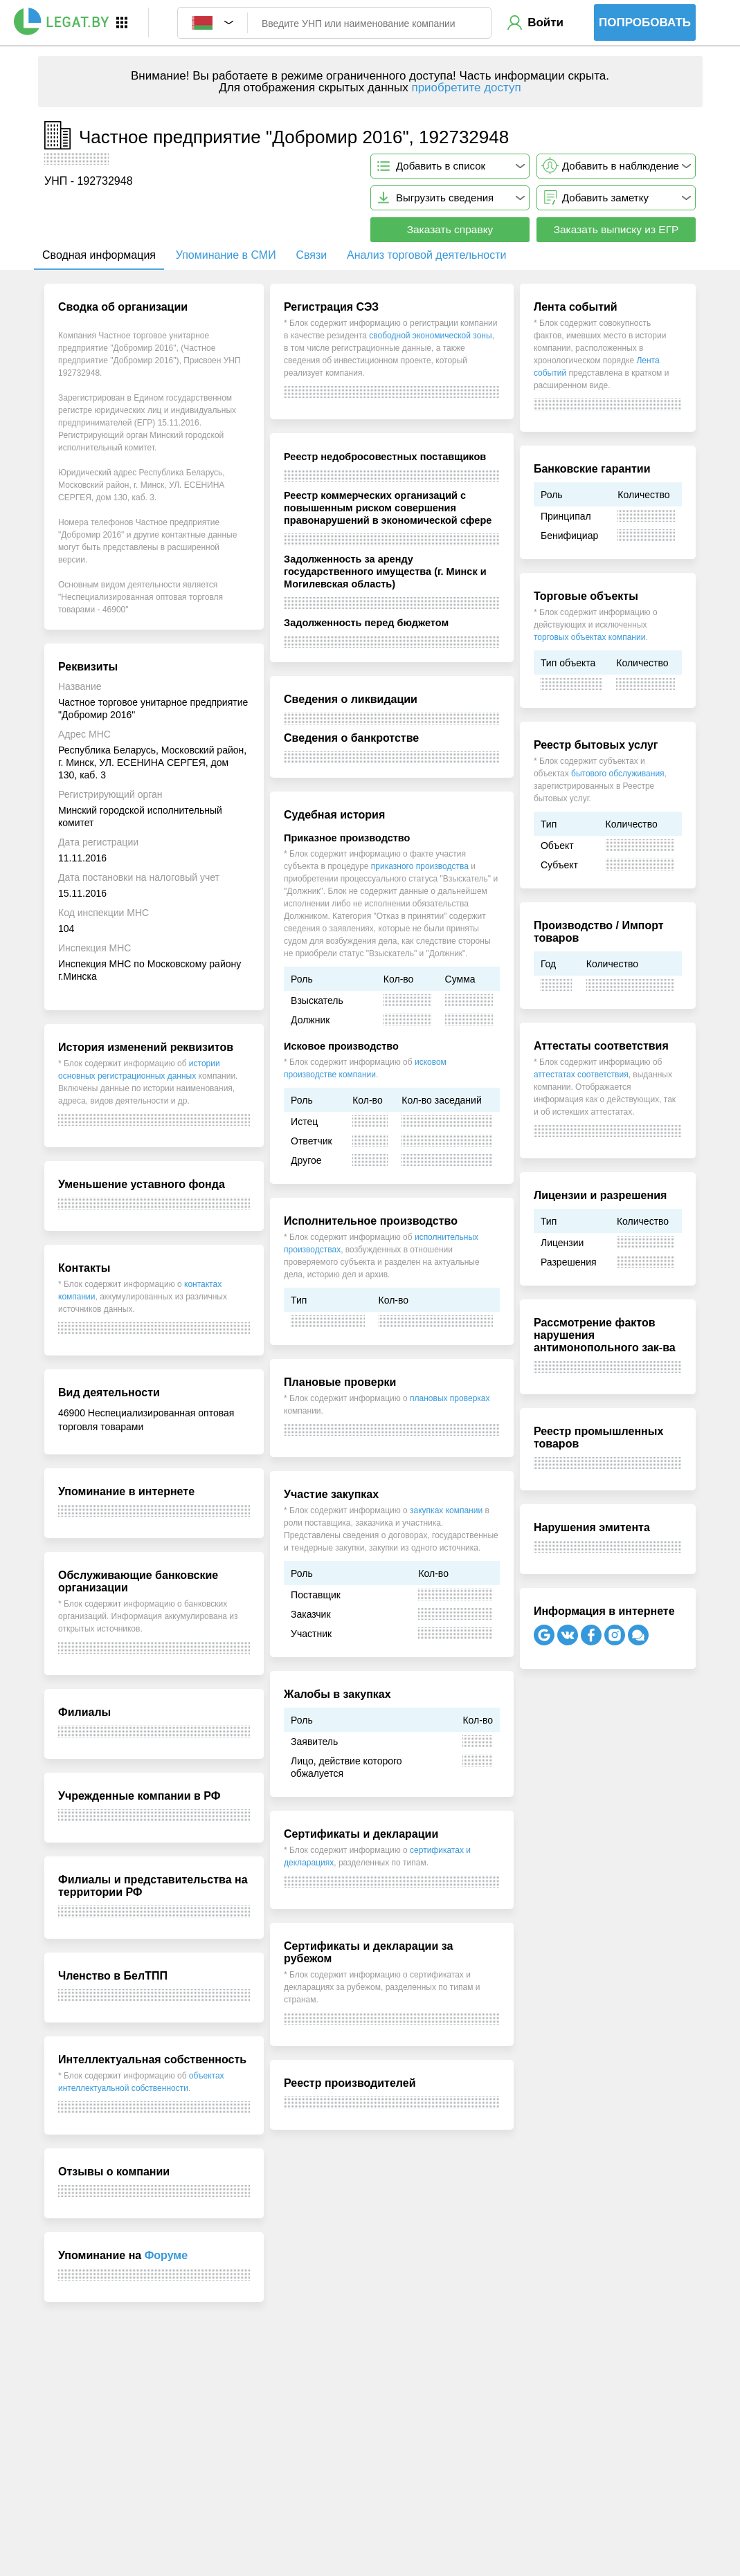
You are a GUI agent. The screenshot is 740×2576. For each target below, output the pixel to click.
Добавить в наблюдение (620, 166)
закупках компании (446, 1510)
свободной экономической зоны (430, 335)
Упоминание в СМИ (226, 255)
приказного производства (420, 866)
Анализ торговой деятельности (426, 255)
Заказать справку (450, 229)
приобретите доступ (466, 87)
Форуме (166, 2255)
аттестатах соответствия (581, 1074)
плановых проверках (449, 1398)
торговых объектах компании (589, 637)
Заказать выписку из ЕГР (616, 229)
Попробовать (645, 22)
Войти (545, 22)
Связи (311, 255)
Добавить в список (440, 166)
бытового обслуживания (618, 773)
